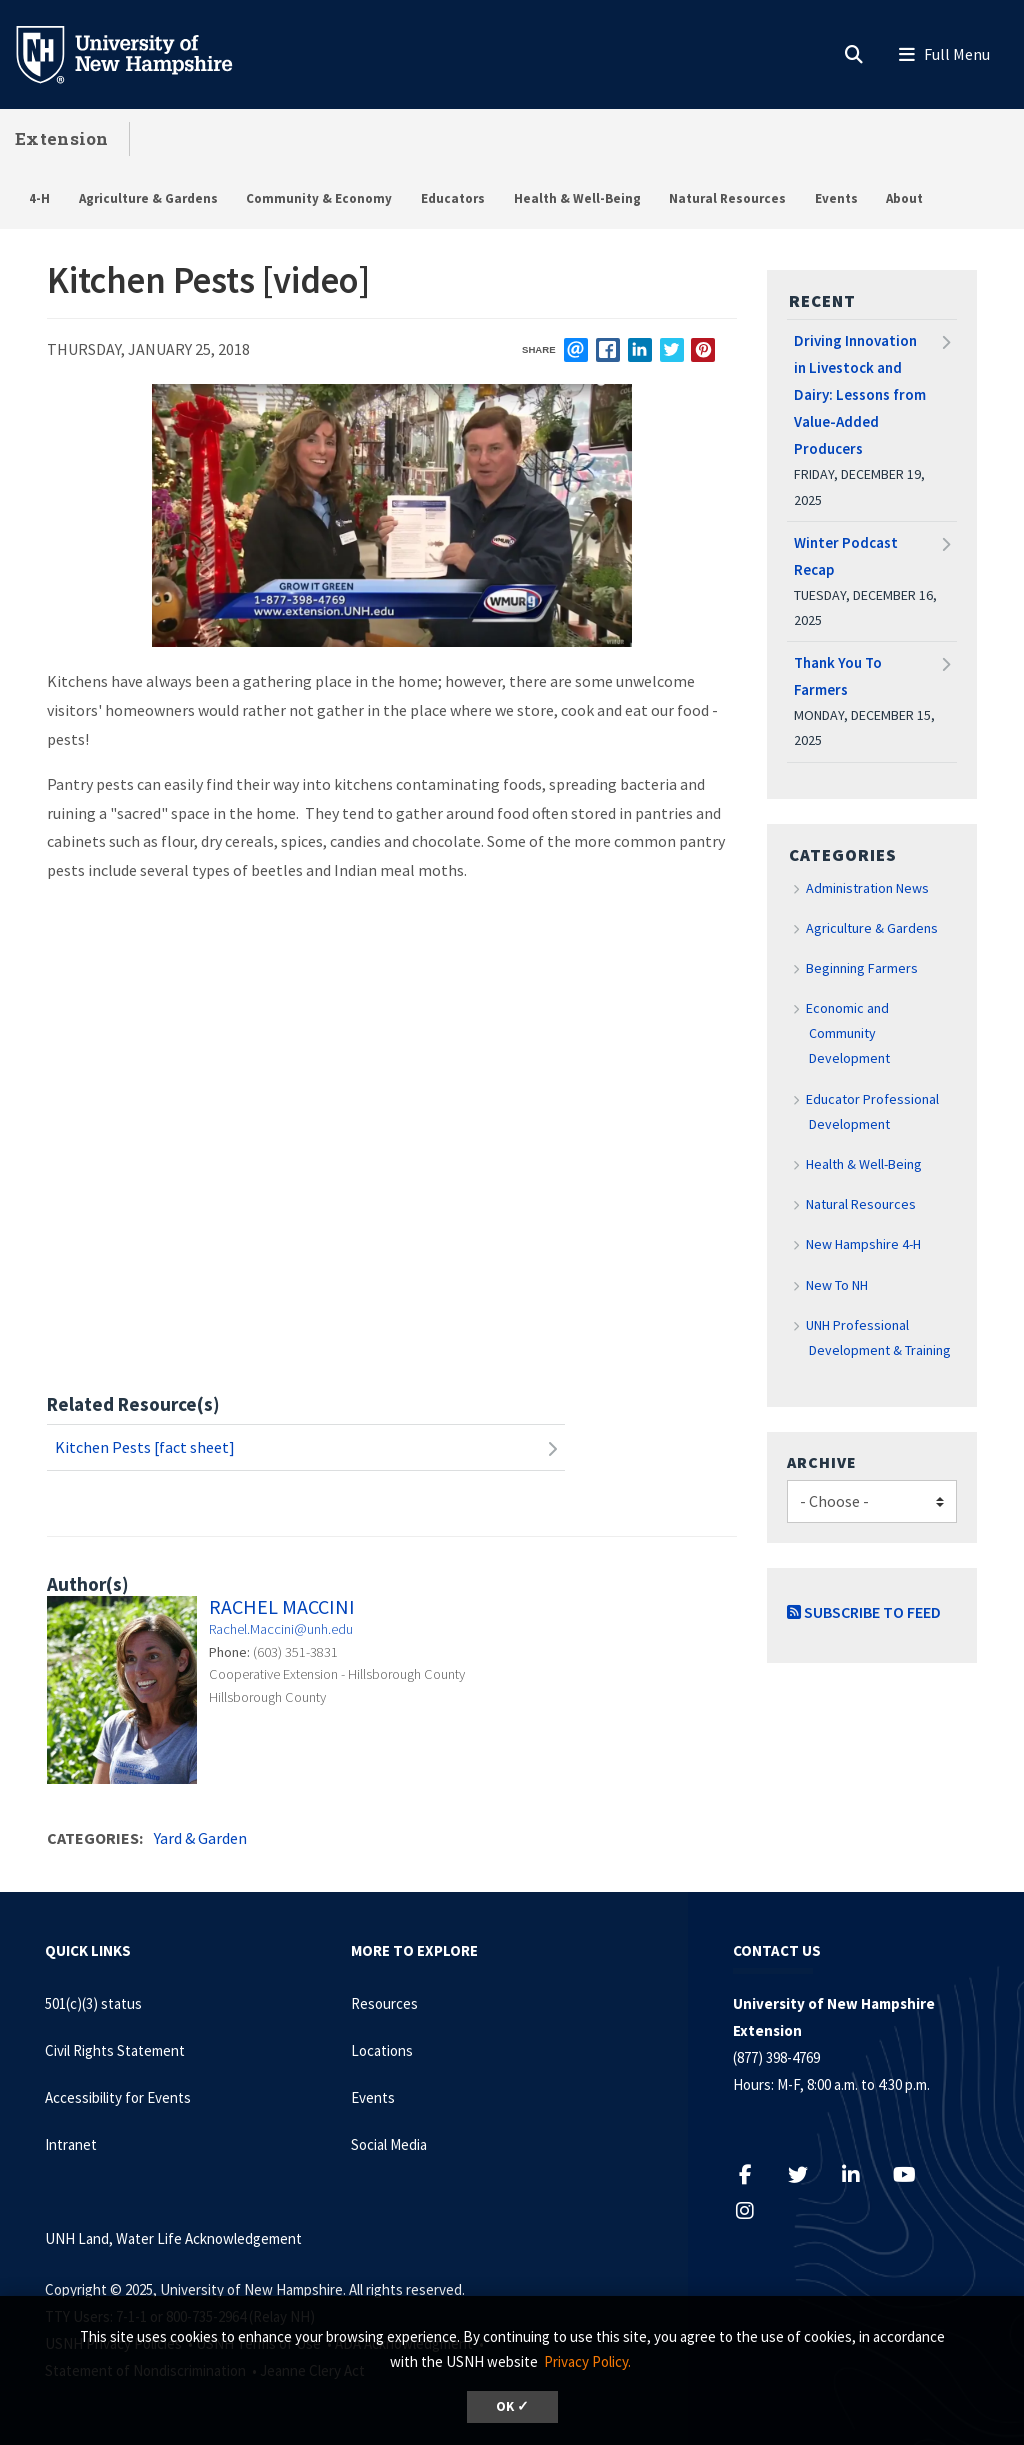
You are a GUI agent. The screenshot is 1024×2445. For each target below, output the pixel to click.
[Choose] (872, 1501)
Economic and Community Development (848, 1033)
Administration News (867, 888)
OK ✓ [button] (512, 2406)
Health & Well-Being (577, 198)
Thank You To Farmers (838, 676)
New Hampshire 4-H (863, 1244)
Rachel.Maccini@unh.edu (281, 1629)
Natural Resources (727, 198)
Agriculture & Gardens (148, 198)
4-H (39, 198)
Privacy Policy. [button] (587, 2361)
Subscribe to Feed (864, 1612)
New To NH (837, 1285)
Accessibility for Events (118, 2097)
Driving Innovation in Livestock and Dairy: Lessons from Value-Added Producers (860, 394)
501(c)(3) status (93, 2003)
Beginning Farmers (862, 968)
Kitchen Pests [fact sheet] (145, 1447)
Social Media (389, 2144)
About (904, 198)
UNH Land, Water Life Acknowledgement (173, 2238)
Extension (62, 138)
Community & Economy (319, 198)
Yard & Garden (200, 1838)
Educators (453, 198)
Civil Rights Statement (115, 2050)
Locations (382, 2050)
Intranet (71, 2144)
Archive (822, 1462)
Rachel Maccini (282, 1606)
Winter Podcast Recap (846, 556)
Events (836, 198)
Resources (384, 2003)
